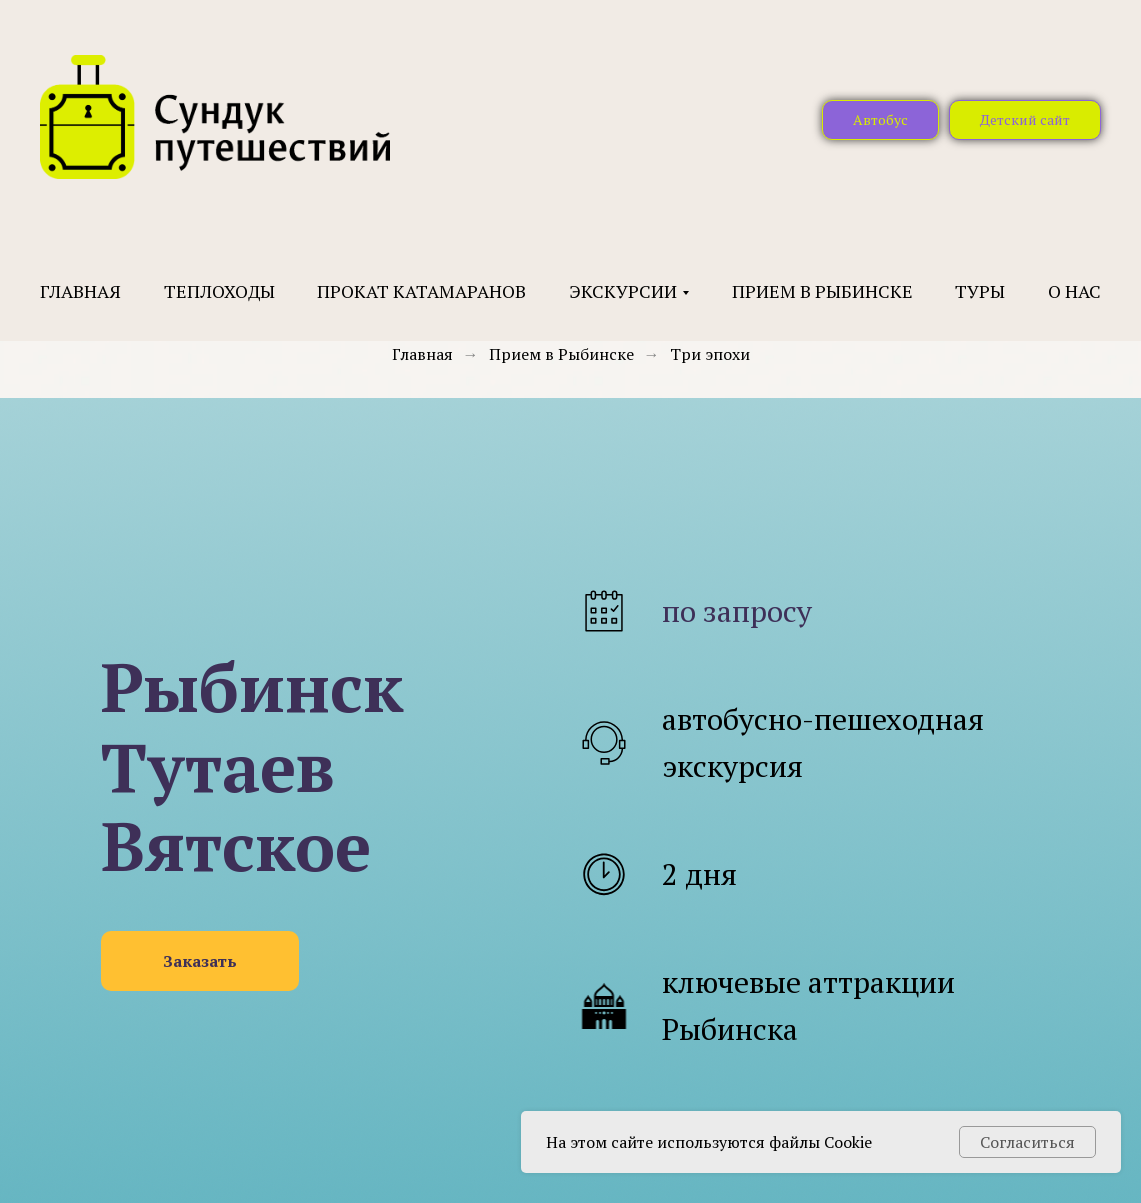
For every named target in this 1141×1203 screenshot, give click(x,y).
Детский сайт (1025, 119)
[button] (200, 961)
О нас (1074, 291)
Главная (80, 291)
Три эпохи (710, 354)
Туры (980, 291)
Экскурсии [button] (623, 291)
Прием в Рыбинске (822, 291)
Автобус (880, 119)
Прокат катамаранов (421, 291)
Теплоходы (219, 291)
